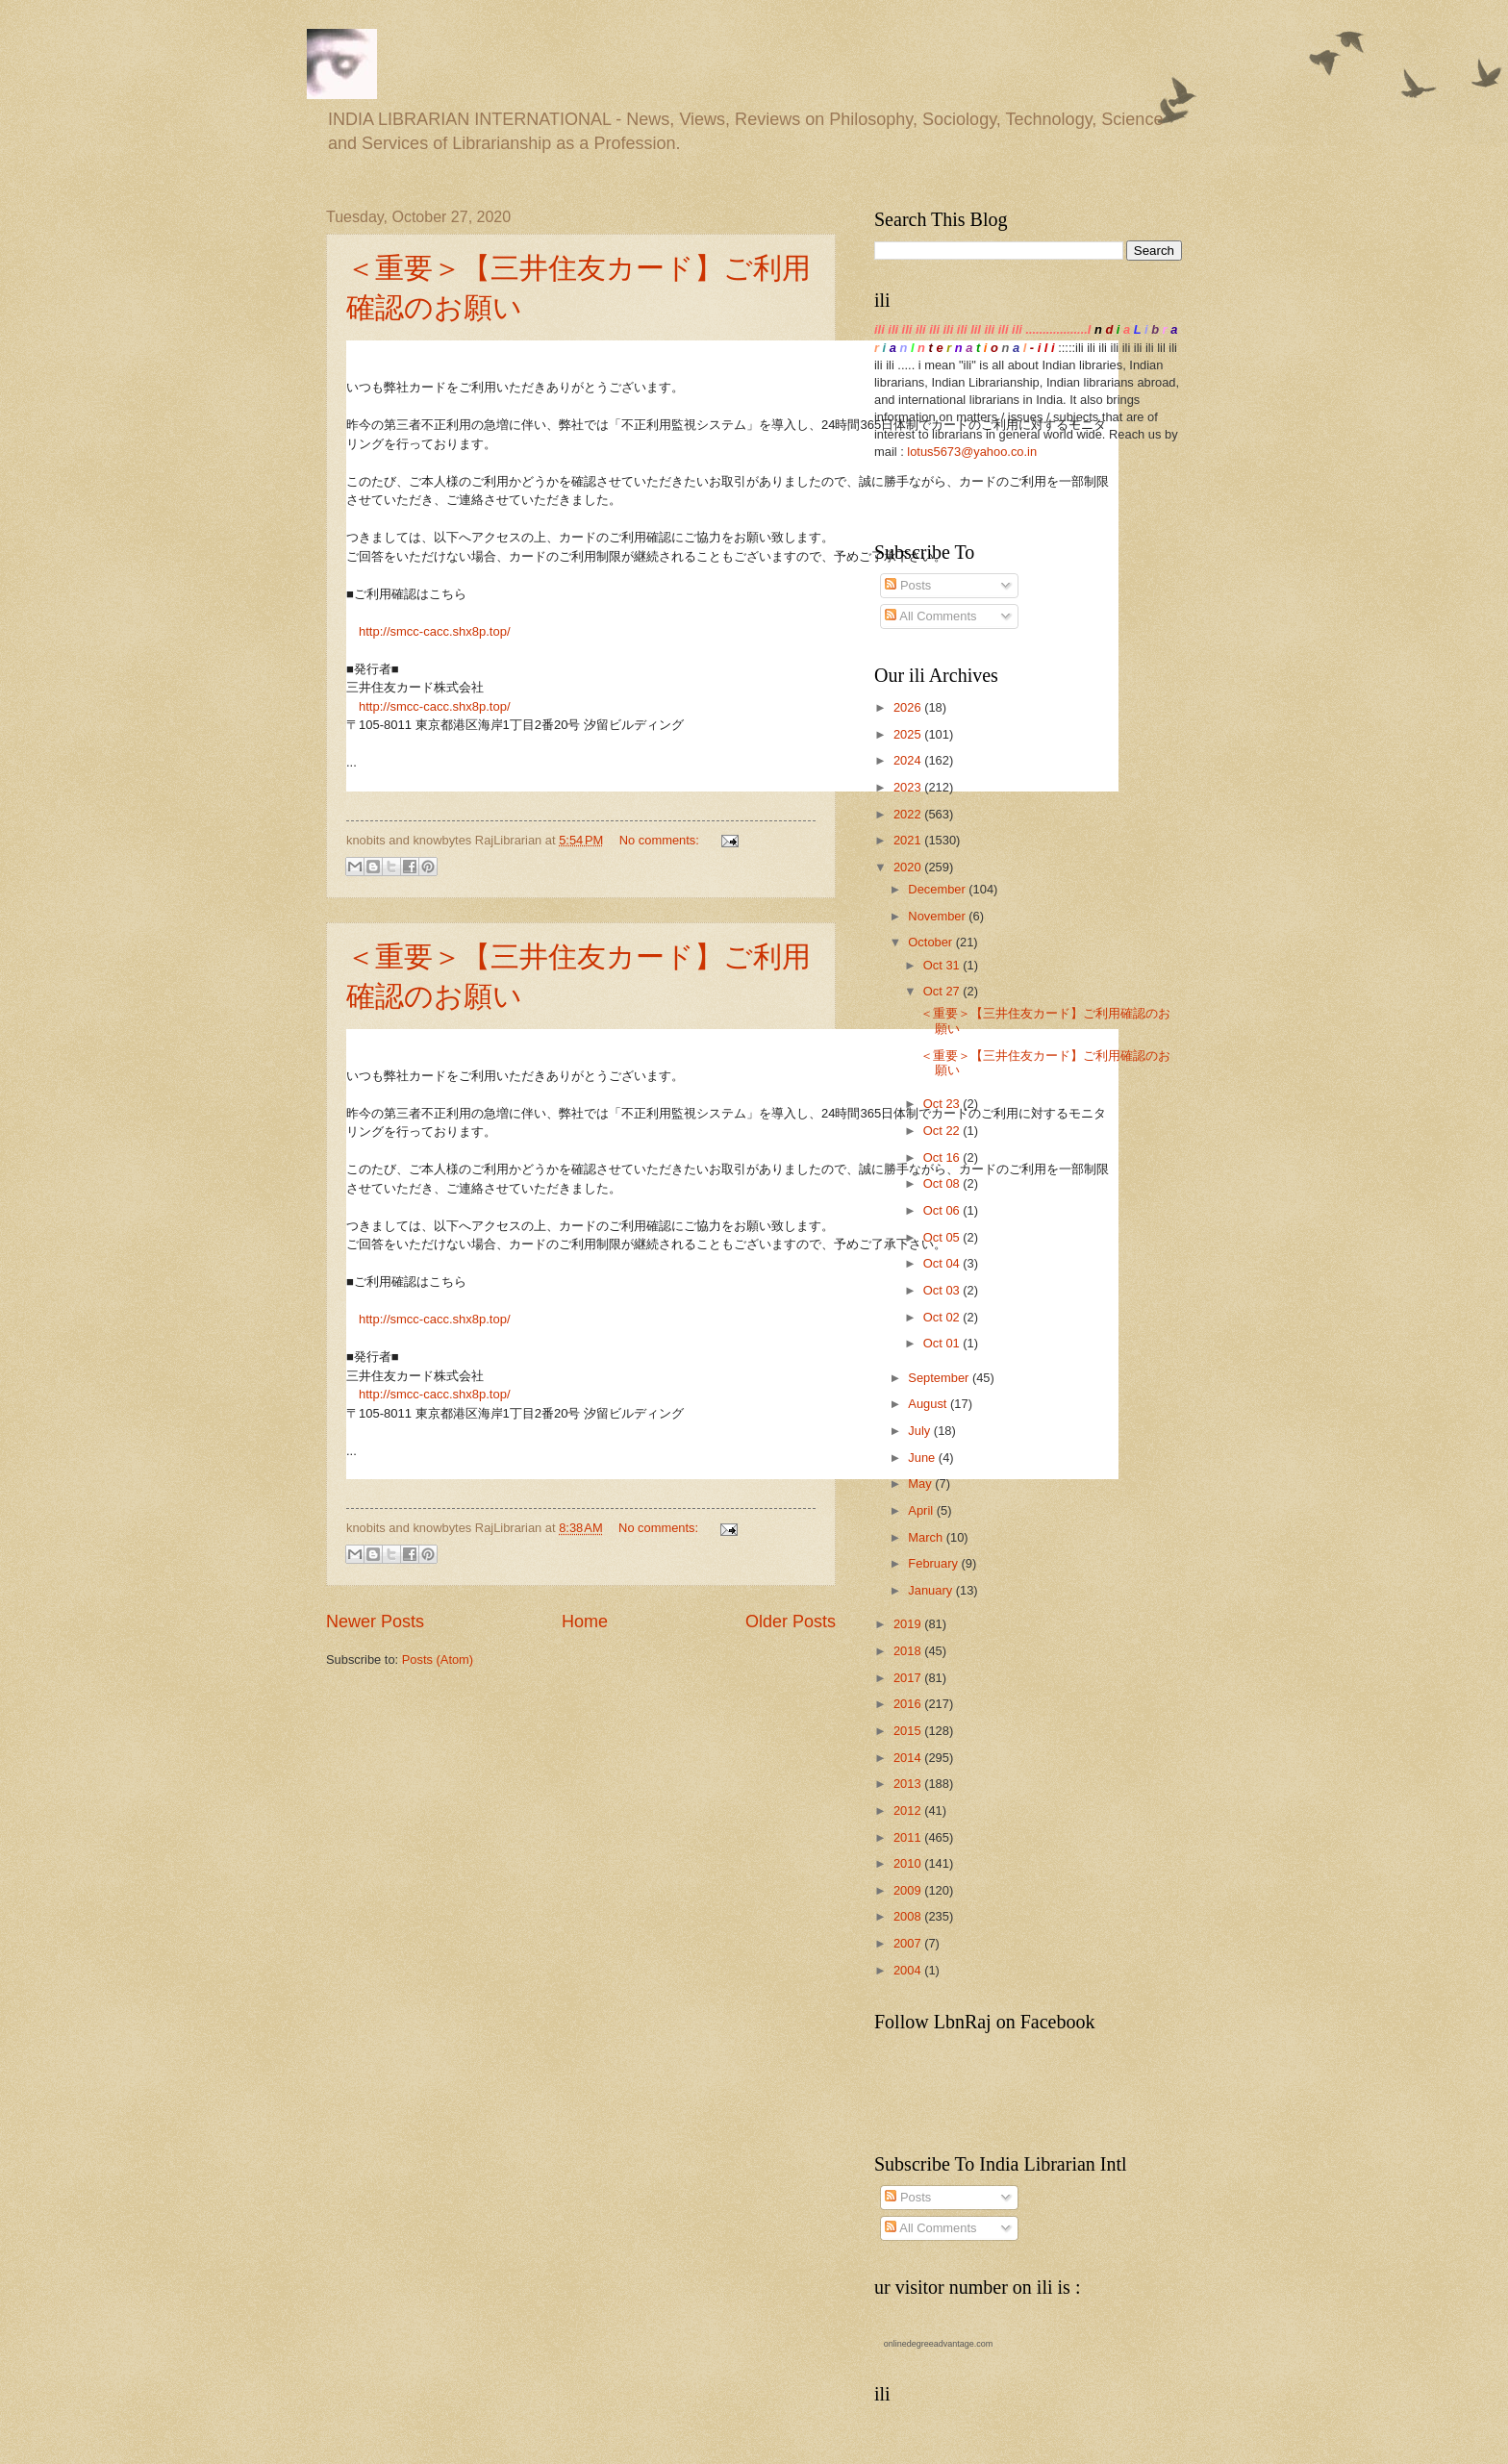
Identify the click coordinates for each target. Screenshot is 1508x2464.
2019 (908, 1624)
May (921, 1483)
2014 (908, 1757)
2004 (908, 1970)
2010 (908, 1863)
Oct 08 (943, 1183)
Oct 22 (943, 1130)
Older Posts (790, 1621)
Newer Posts (375, 1621)
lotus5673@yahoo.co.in (972, 451)
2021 (908, 840)
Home (585, 1621)
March (926, 1537)
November (938, 916)
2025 (908, 734)
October (931, 942)
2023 (908, 787)
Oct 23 (943, 1103)
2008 (908, 1916)
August (929, 1403)
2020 (908, 867)
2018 (908, 1651)
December (938, 889)
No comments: (661, 840)
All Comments (930, 616)
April (922, 1510)
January (931, 1590)
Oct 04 (943, 1263)
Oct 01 (943, 1343)
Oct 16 (943, 1157)
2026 (908, 707)
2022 (908, 814)
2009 (908, 1890)
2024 (908, 760)
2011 (908, 1837)
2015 (908, 1730)
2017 (908, 1678)
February (934, 1563)
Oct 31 (943, 965)
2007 (908, 1943)
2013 (908, 1783)
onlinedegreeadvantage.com (938, 2344)
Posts (908, 585)
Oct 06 (943, 1210)
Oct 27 (943, 991)
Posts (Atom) (437, 1659)
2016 (908, 1704)
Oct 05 (943, 1237)
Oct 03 (943, 1290)
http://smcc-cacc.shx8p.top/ (435, 631)
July (920, 1430)
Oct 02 (943, 1317)
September (940, 1377)
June (923, 1457)
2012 (908, 1810)
